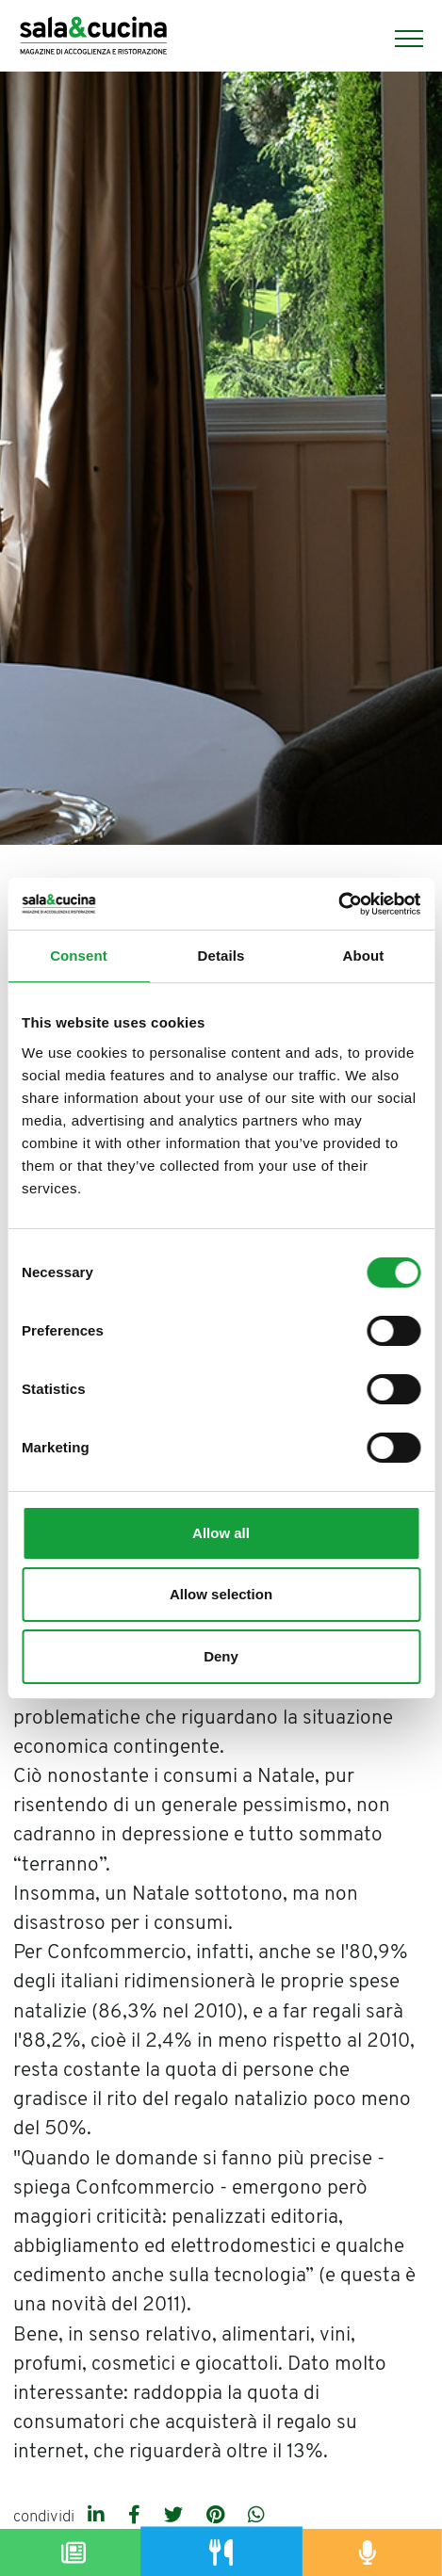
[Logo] (93, 38)
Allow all (221, 1533)
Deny (221, 1656)
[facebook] (136, 2516)
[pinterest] (217, 2516)
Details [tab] (221, 956)
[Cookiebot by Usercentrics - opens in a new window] (337, 904)
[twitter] (176, 2516)
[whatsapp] (256, 2516)
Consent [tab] (78, 956)
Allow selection (221, 1594)
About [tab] (364, 956)
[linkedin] (98, 2516)
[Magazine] (74, 2552)
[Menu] (399, 38)
